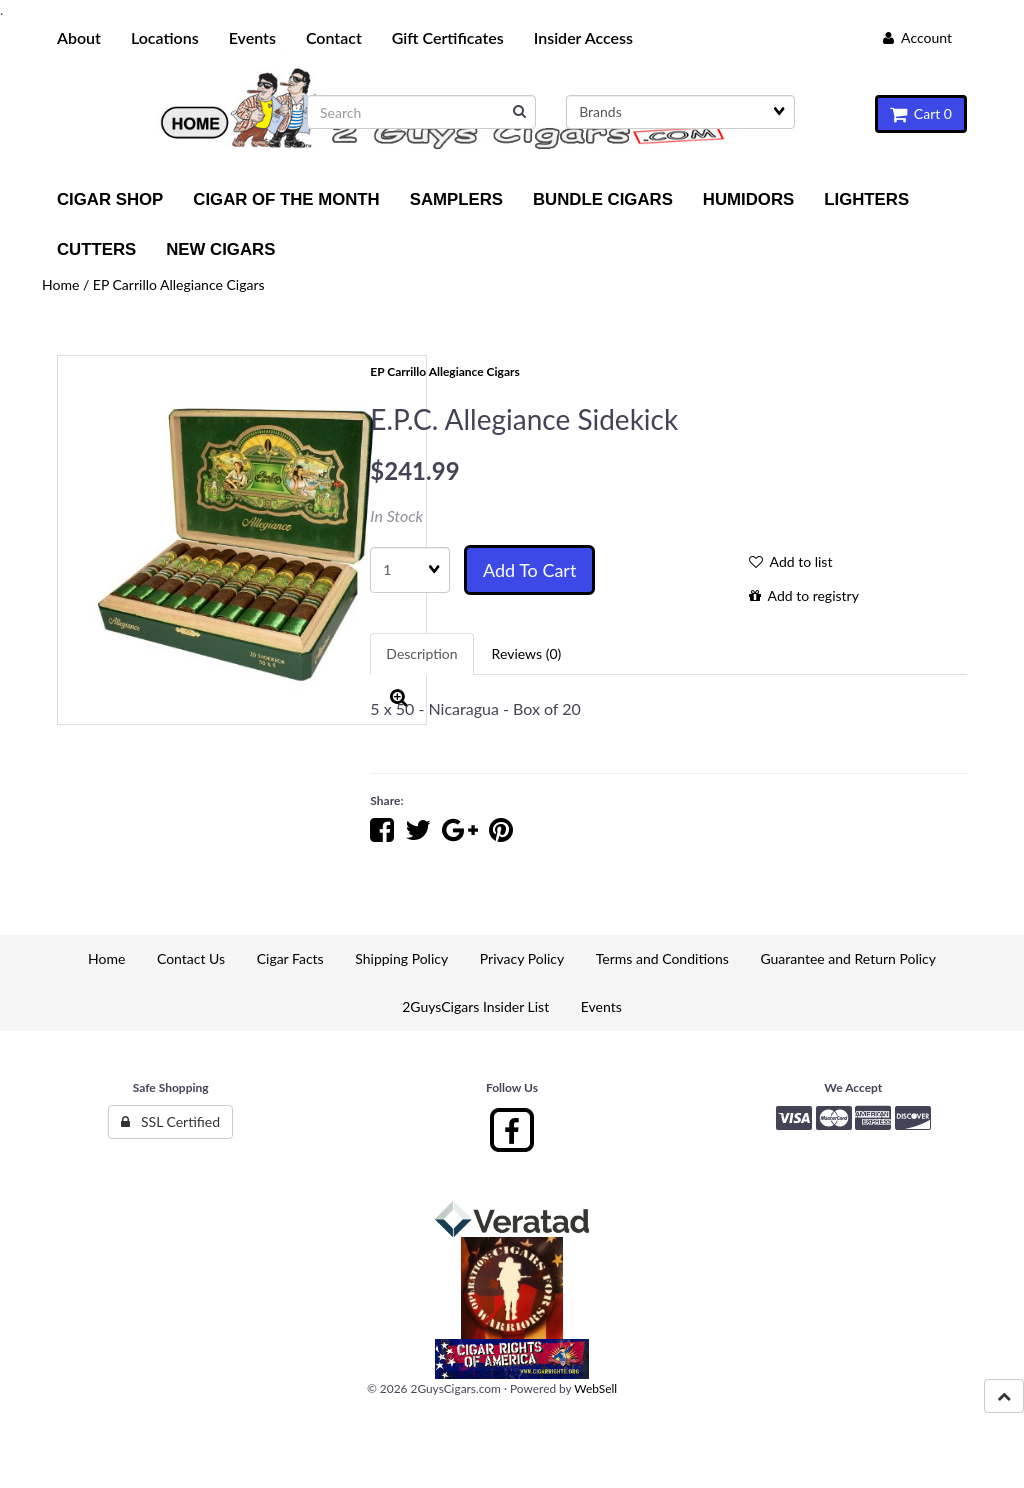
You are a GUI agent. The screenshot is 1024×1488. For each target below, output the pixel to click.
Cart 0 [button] (921, 113)
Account (917, 37)
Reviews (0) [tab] (527, 653)
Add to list (791, 561)
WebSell (595, 1388)
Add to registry (804, 595)
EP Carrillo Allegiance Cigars (179, 284)
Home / (67, 284)
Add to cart (529, 570)
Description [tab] (421, 653)
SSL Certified (170, 1121)
